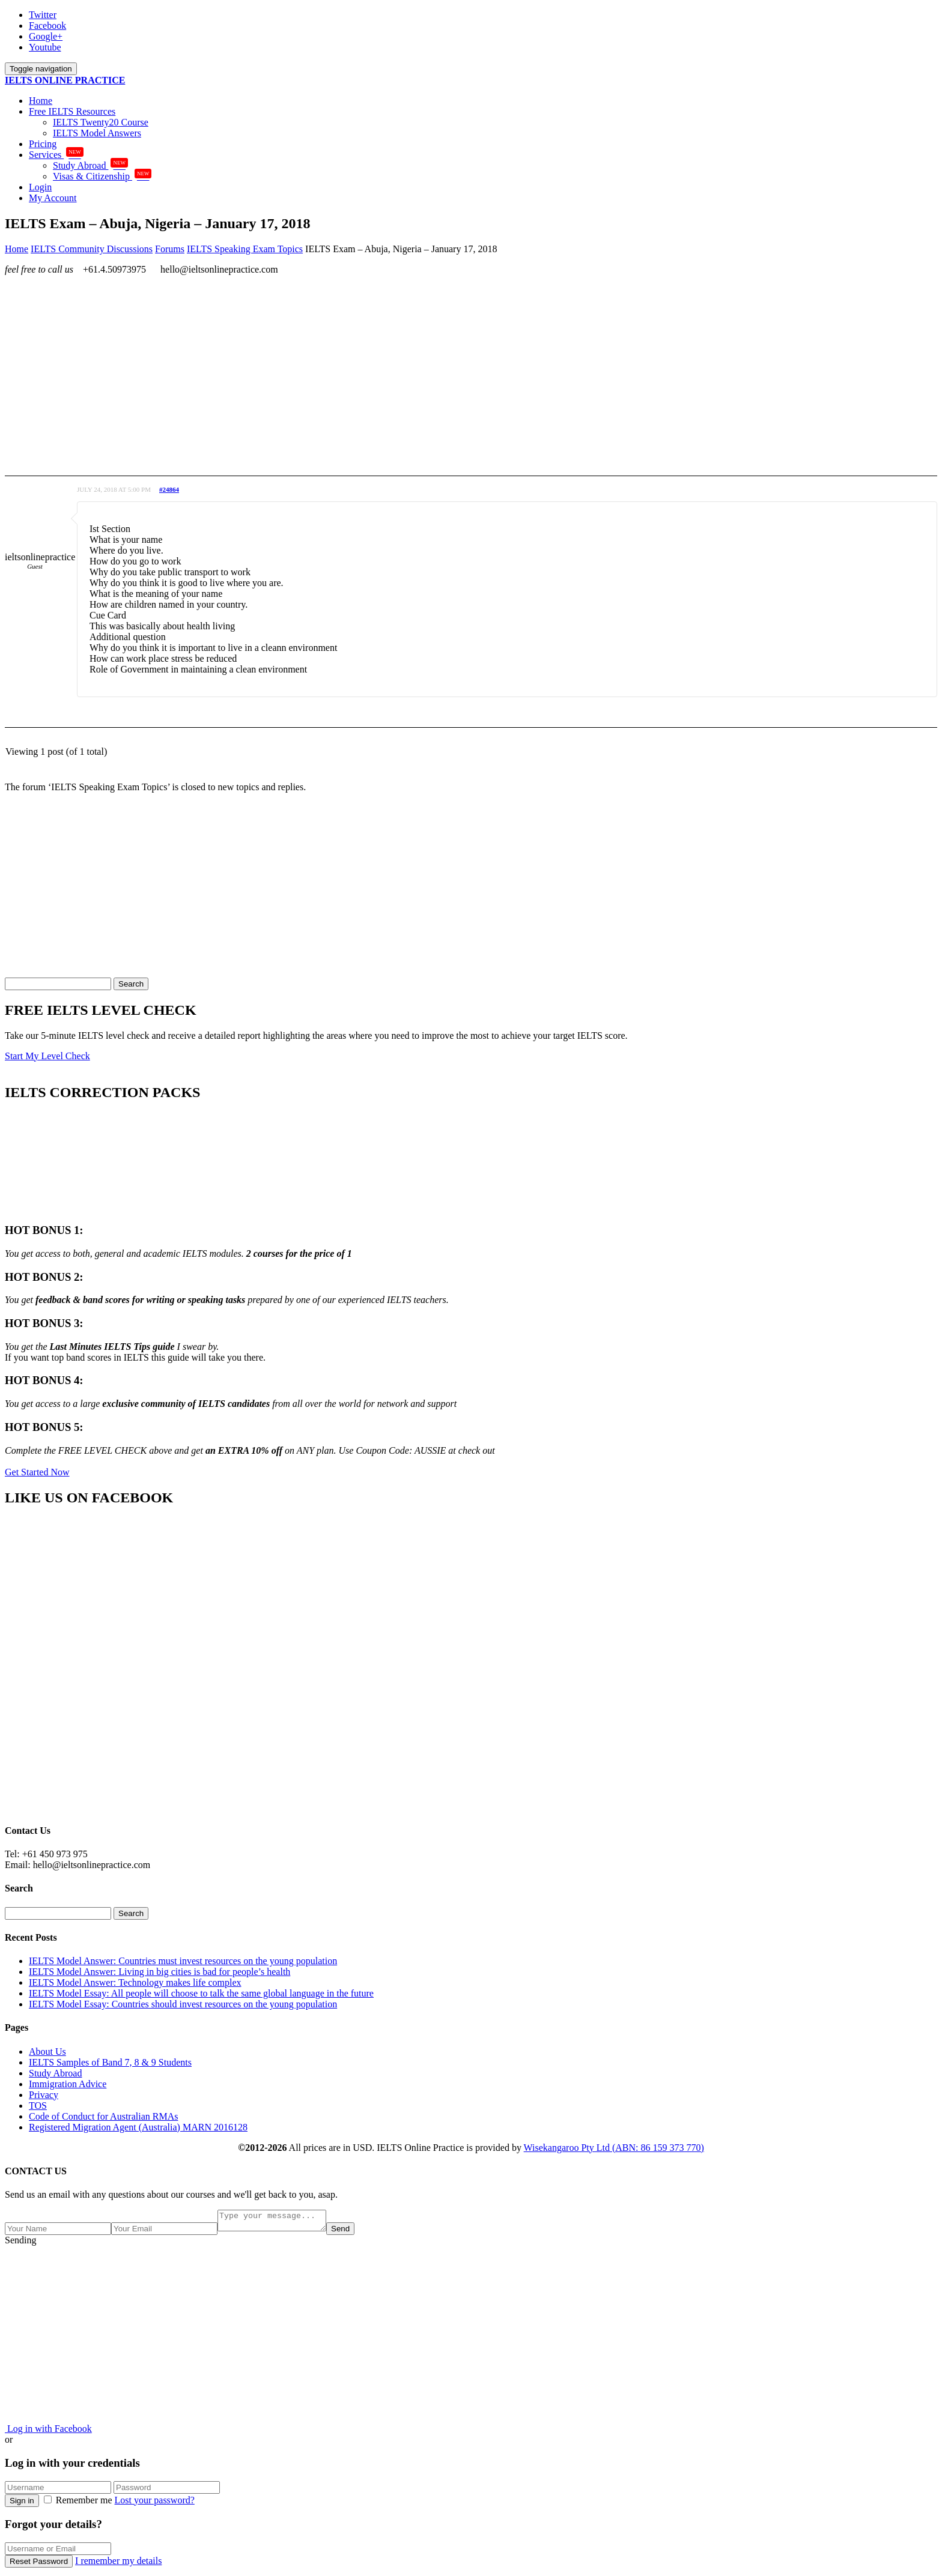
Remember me (79, 2504)
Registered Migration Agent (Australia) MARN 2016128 (138, 2127)
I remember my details (118, 2564)
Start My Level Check (47, 1056)
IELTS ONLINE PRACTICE (65, 80)
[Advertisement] (365, 369)
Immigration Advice (67, 2084)
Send (352, 2232)
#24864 (169, 489)
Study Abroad (90, 165)
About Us (47, 2051)
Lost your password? (155, 2504)
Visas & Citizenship (102, 176)
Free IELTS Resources (72, 111)
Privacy (43, 2095)
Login (40, 187)
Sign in (22, 2504)
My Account (53, 198)
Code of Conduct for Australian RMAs (103, 2116)
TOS (38, 2105)
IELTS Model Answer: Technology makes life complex (135, 1982)
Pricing (42, 144)
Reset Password (39, 2564)
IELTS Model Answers (97, 133)
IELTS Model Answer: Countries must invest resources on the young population (183, 1961)
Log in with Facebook (48, 2432)
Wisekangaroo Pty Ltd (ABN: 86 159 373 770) (614, 2147)
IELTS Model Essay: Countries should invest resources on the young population (183, 2004)
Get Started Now (37, 1472)
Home (40, 100)
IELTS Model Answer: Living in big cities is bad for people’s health (159, 1972)
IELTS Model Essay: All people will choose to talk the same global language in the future (201, 1993)
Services (56, 155)
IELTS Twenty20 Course (100, 122)
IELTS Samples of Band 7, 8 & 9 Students (110, 2062)
